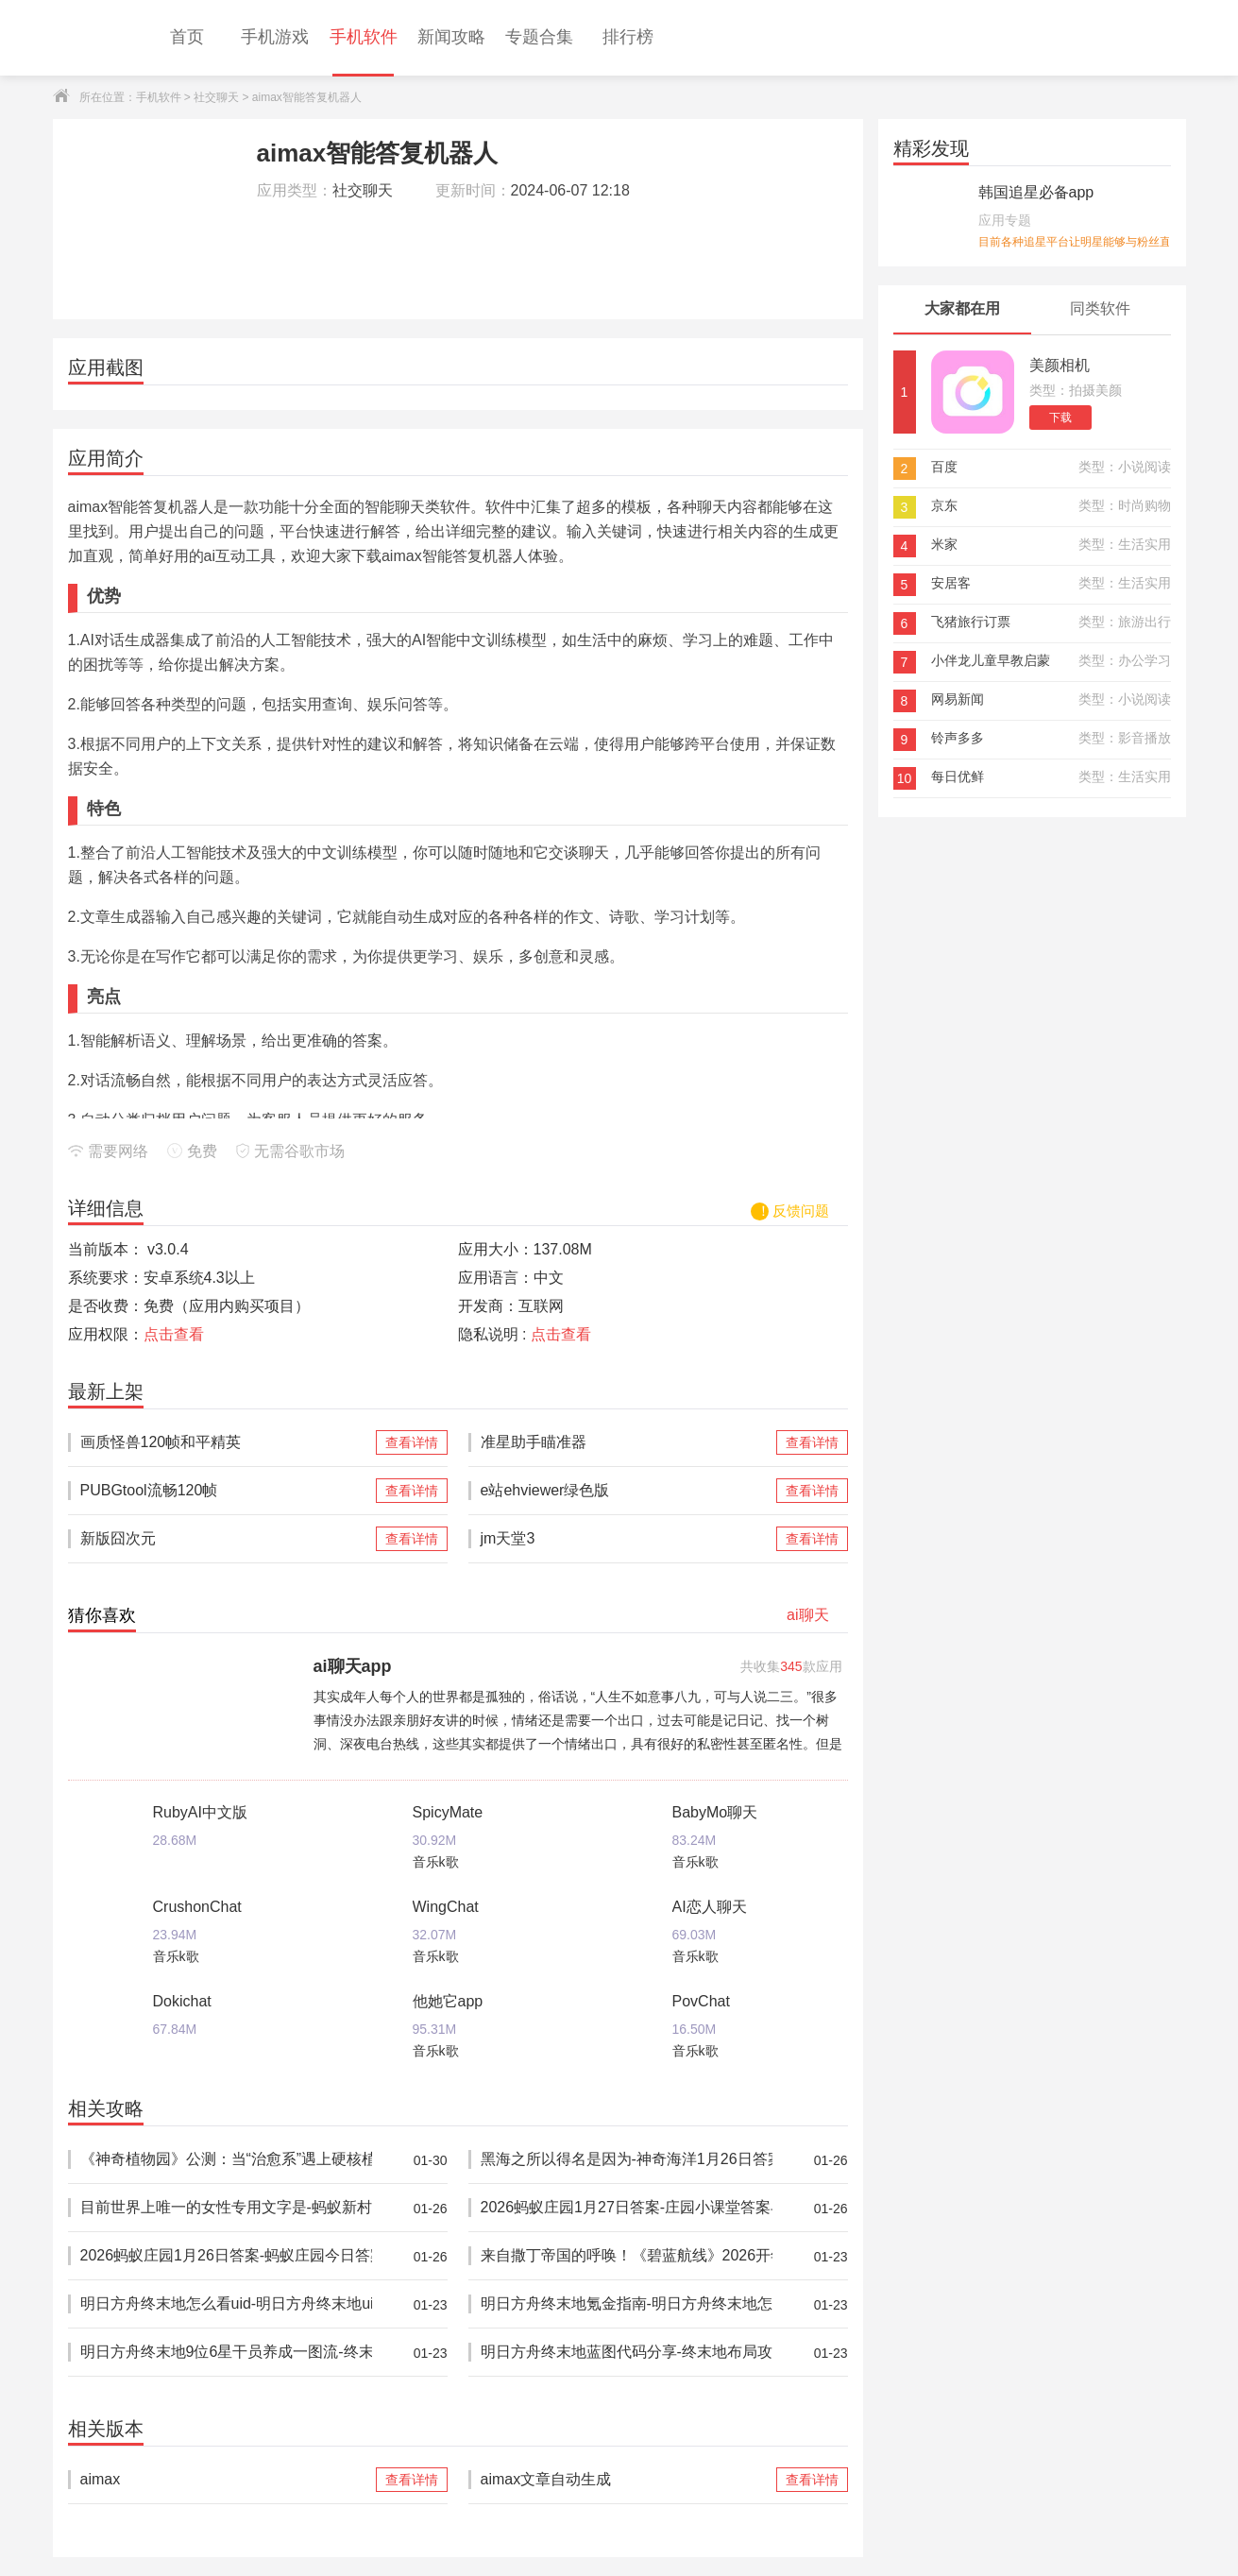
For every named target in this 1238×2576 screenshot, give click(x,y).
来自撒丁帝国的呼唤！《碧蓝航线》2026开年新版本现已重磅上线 (626, 2256)
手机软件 (158, 97)
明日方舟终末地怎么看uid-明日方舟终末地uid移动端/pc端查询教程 (226, 2304)
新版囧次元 (226, 1538)
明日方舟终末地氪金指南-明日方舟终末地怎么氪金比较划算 (626, 2304)
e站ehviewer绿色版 (626, 1490)
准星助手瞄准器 (626, 1442)
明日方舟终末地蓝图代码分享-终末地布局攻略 (626, 2353)
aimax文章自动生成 (626, 2479)
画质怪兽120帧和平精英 (226, 1442)
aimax (226, 2479)
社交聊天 (216, 97)
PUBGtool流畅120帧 (226, 1490)
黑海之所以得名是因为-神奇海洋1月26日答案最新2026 (626, 2160)
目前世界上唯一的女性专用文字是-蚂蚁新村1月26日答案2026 (226, 2208)
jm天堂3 (626, 1538)
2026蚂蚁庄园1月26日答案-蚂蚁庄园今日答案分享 (226, 2256)
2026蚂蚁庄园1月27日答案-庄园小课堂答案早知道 (626, 2208)
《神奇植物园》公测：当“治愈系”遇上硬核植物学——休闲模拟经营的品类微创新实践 (226, 2160)
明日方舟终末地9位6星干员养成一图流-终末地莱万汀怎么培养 (226, 2353)
